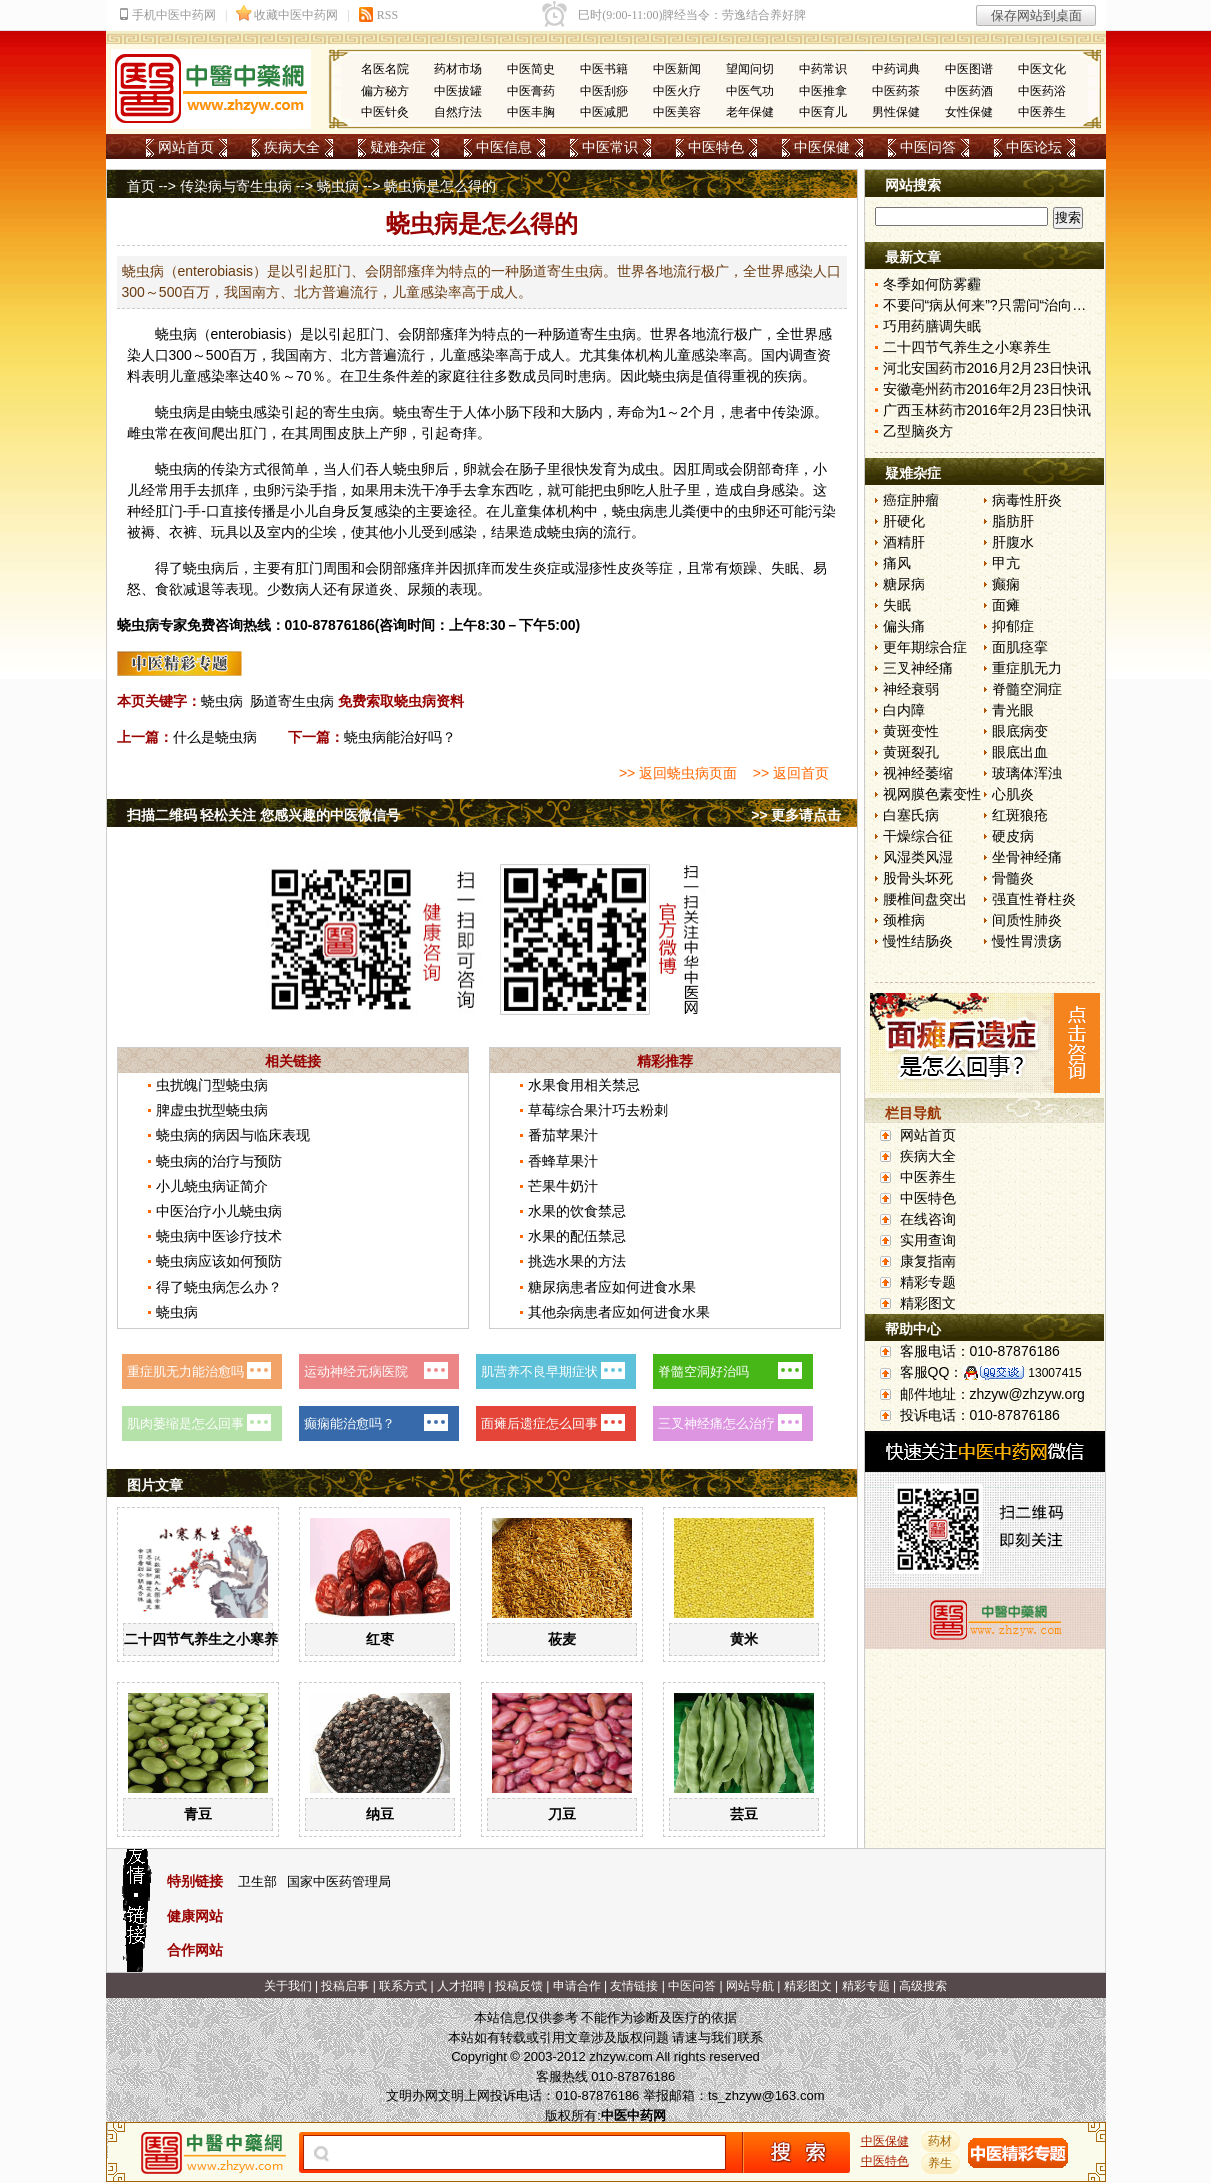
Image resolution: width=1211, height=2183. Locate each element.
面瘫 (1006, 605)
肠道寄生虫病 (292, 701)
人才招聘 (461, 1986)
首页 (141, 186)
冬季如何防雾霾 (932, 284)
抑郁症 (1013, 626)
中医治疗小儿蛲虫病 (219, 1211)
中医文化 (1042, 69)
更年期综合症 (925, 647)
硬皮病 (1013, 836)
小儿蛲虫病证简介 (212, 1186)
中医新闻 (677, 69)
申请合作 (577, 1986)
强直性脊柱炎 (1034, 899)
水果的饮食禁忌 (577, 1211)
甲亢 (1006, 563)
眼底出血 (1020, 752)
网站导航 (750, 1986)
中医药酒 (969, 91)
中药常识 (823, 69)
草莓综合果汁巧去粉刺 (598, 1110)
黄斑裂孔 (911, 752)
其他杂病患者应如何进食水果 (619, 1312)
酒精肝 (904, 542)
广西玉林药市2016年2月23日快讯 (987, 410)
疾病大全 (292, 147)
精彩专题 (928, 1282)
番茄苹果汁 (563, 1135)
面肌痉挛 (1020, 647)
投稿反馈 (519, 1986)
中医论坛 (1034, 147)
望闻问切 (750, 69)
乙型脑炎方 (918, 431)
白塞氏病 (911, 815)
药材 (940, 2141)
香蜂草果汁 (563, 1161)
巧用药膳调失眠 (932, 326)
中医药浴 (1042, 91)
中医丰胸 (531, 112)
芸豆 (744, 1814)
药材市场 (458, 69)
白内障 (904, 710)
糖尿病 (904, 584)
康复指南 (928, 1261)
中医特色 (716, 147)
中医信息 (504, 147)
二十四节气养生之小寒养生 (208, 1639)
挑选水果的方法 (577, 1261)
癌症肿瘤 (911, 500)
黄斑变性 (911, 731)
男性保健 (896, 112)
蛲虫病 (338, 186)
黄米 (744, 1639)
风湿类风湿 (918, 857)
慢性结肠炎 (918, 941)
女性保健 (969, 112)
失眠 (897, 605)
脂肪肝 (1013, 521)
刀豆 (562, 1814)
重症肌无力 (1027, 668)
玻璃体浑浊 (1027, 773)
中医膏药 (531, 91)
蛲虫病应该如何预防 (219, 1261)
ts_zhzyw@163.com (766, 2095)
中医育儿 (823, 112)
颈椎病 (904, 920)
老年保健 (750, 112)
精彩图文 (928, 1303)
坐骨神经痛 (1027, 857)
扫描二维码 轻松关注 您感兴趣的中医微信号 (264, 815)
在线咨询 (928, 1219)
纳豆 (380, 1814)
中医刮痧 (604, 91)
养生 (940, 2163)
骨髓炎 (1013, 878)
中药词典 (896, 69)
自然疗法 (458, 112)
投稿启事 (345, 1986)
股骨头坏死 (918, 878)
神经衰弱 (911, 689)
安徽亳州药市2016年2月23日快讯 (987, 389)
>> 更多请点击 (796, 815)
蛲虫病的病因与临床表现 (233, 1135)
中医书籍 (604, 69)
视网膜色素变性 (932, 794)
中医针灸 (385, 112)
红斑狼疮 (1020, 815)
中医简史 (531, 69)
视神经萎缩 (918, 773)
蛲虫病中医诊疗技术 (219, 1236)
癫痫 (1006, 584)
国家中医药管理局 (339, 1881)
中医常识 (610, 147)
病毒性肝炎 (1027, 500)
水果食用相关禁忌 (584, 1085)
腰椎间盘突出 (925, 899)
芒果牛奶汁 (563, 1186)
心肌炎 (1013, 794)
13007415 (1054, 1373)
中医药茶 (896, 91)
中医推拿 (823, 91)
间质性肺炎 (1027, 920)
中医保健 (822, 147)
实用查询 (928, 1240)
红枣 (380, 1639)
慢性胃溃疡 (1027, 941)
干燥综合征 (918, 836)
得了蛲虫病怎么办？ (219, 1287)
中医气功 (750, 91)
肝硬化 (904, 521)
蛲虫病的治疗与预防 (219, 1161)
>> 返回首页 (791, 773)
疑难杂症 (398, 147)
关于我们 (288, 1986)
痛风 (897, 563)
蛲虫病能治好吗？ (400, 737)
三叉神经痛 (918, 668)
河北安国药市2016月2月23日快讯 (987, 368)
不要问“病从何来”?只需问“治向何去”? (998, 305)
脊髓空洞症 (1027, 689)
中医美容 (677, 112)
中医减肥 (604, 112)
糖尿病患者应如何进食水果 (612, 1287)
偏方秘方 (385, 91)
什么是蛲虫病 (215, 737)
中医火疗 (677, 91)
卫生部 (257, 1881)
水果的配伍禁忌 (577, 1236)
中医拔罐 (458, 91)
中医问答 (928, 147)
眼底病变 (1020, 731)
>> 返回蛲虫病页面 (678, 773)
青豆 (198, 1814)
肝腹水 (1013, 542)
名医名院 (385, 69)
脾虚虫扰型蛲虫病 (212, 1110)
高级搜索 (923, 1986)
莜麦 (562, 1639)
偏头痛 (904, 626)
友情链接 (634, 1986)
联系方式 (403, 1986)
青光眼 (1013, 710)
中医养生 (1042, 112)
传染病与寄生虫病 (236, 186)
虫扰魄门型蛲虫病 (212, 1085)
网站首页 (186, 147)
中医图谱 (969, 69)
